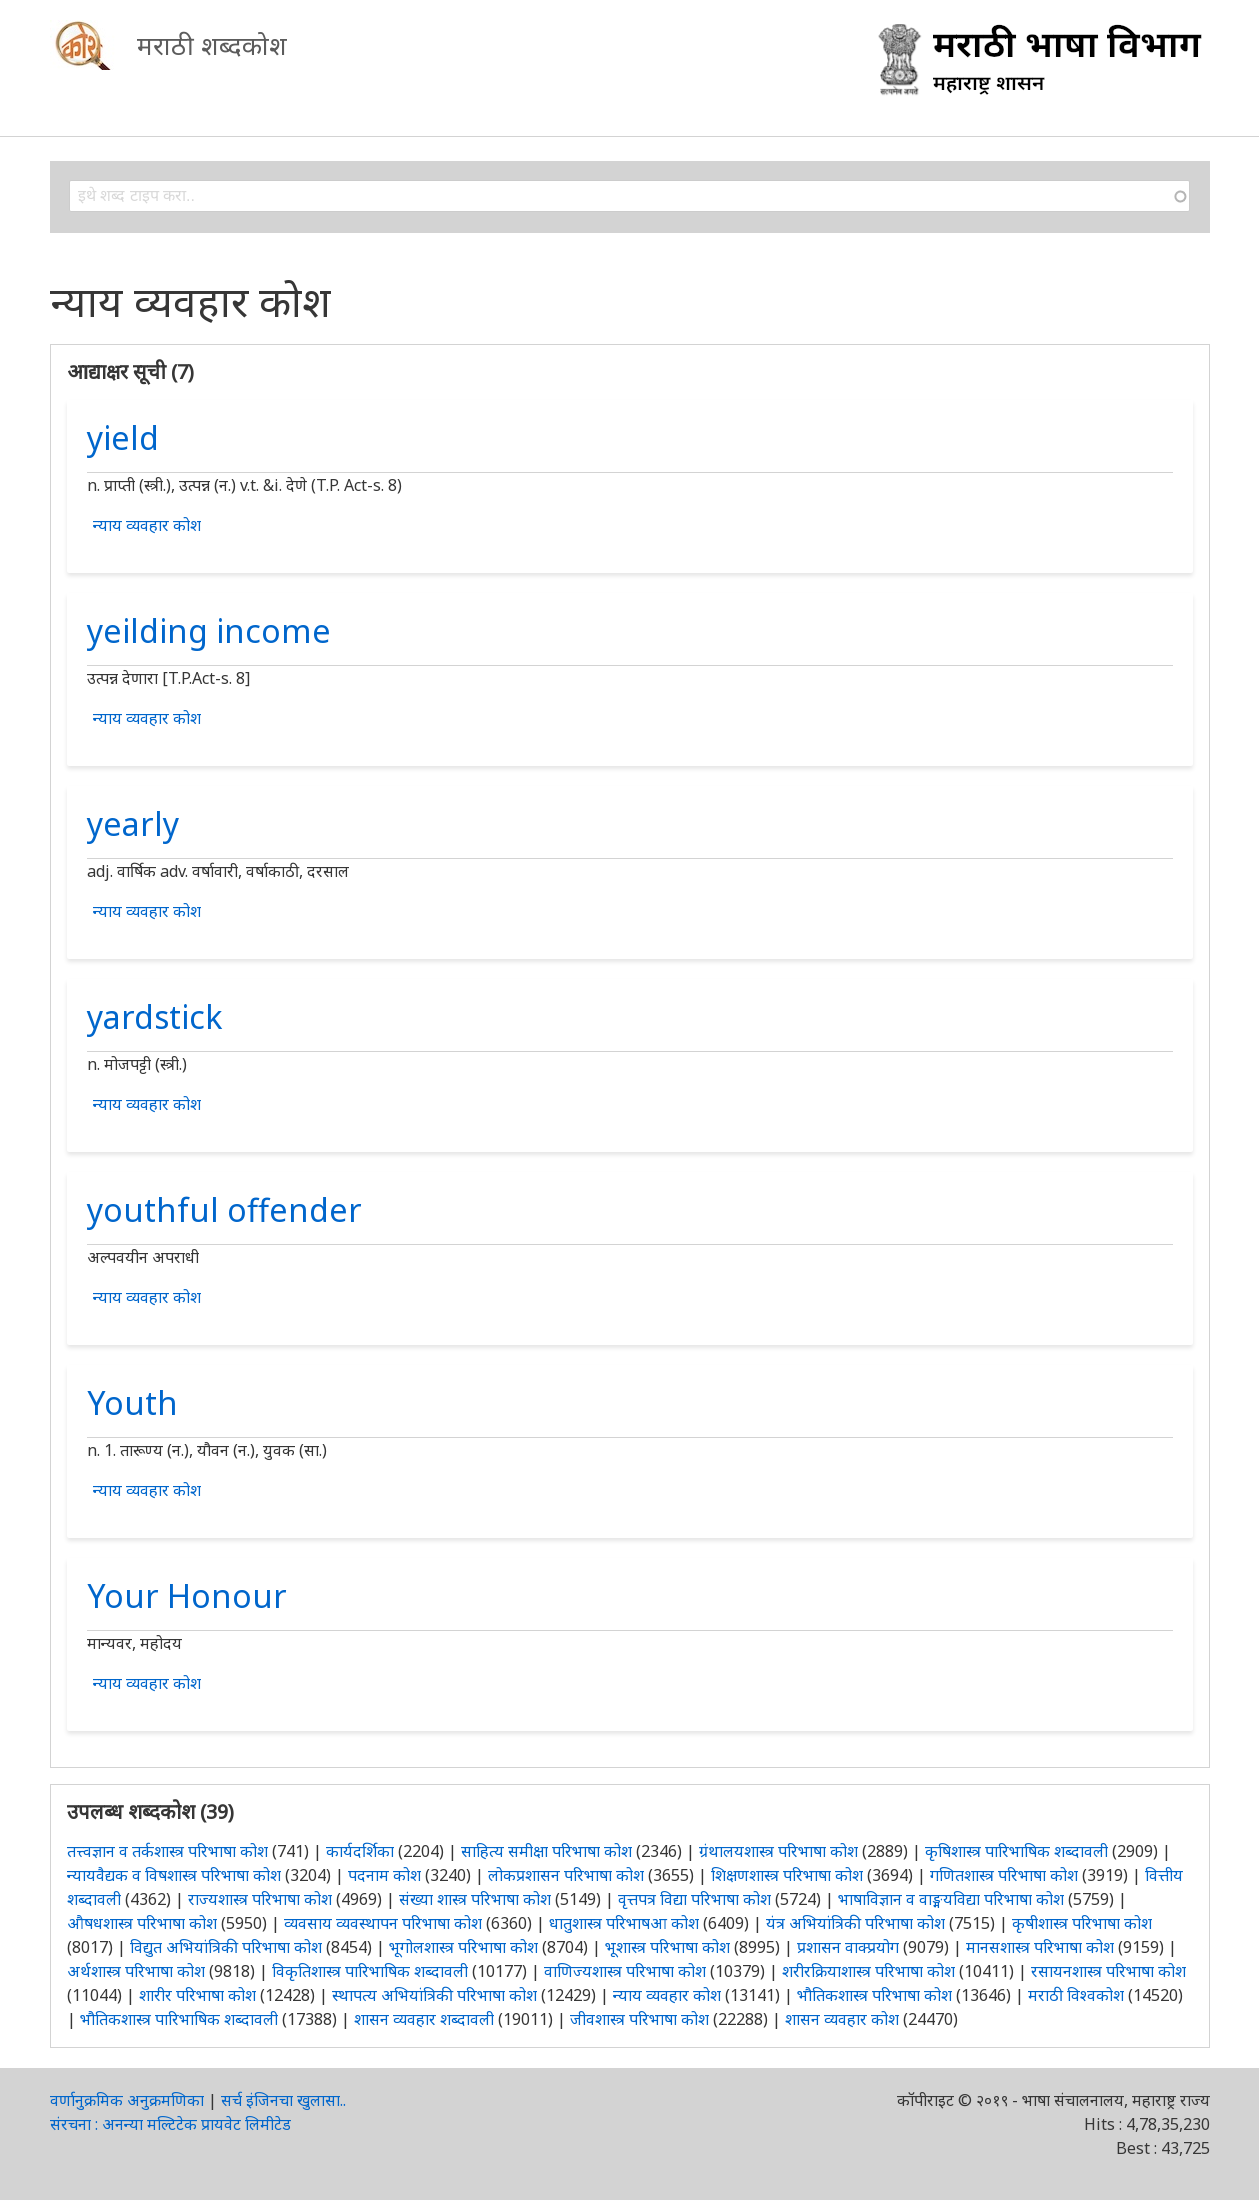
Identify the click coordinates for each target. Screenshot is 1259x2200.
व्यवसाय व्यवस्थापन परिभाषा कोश (383, 1923)
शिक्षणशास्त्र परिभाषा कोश (787, 1875)
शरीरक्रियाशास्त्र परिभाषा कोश (868, 1971)
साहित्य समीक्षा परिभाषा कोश (546, 1851)
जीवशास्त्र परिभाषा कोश (639, 2019)
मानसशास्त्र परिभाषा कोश (1040, 1947)
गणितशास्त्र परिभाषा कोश (1004, 1875)
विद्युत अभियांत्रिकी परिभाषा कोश (226, 1947)
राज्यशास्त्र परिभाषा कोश (260, 1899)
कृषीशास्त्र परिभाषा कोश (1082, 1923)
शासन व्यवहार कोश (842, 2019)
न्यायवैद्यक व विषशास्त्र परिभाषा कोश (174, 1875)
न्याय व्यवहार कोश (147, 525)
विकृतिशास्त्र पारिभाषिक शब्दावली (372, 1971)
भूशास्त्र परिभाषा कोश (667, 1947)
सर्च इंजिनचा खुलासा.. (283, 2100)
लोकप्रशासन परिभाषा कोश (566, 1875)
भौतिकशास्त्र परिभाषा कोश (874, 1995)
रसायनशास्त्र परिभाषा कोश (1108, 1971)
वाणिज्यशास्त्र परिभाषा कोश (625, 1971)
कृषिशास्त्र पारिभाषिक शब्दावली (1016, 1851)
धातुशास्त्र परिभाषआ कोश (624, 1923)
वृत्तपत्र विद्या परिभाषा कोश (694, 1899)
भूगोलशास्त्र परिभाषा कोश (463, 1947)
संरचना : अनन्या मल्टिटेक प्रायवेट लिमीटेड (170, 2124)
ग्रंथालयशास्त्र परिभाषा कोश (778, 1851)
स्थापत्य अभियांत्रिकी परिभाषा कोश (434, 1995)
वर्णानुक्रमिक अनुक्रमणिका (127, 2100)
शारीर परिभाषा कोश (197, 1995)
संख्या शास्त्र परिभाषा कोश (475, 1899)
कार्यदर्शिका (360, 1851)
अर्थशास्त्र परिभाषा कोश (136, 1971)
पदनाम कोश (384, 1875)
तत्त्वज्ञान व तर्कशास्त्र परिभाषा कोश (167, 1851)
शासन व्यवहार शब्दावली (424, 2019)
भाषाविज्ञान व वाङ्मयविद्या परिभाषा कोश (951, 1899)
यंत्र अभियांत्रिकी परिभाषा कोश (855, 1923)
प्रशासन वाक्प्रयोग (848, 1947)
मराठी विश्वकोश (1076, 1995)
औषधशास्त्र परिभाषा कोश (142, 1923)
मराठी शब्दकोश (212, 45)
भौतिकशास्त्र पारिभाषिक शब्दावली (179, 2019)
